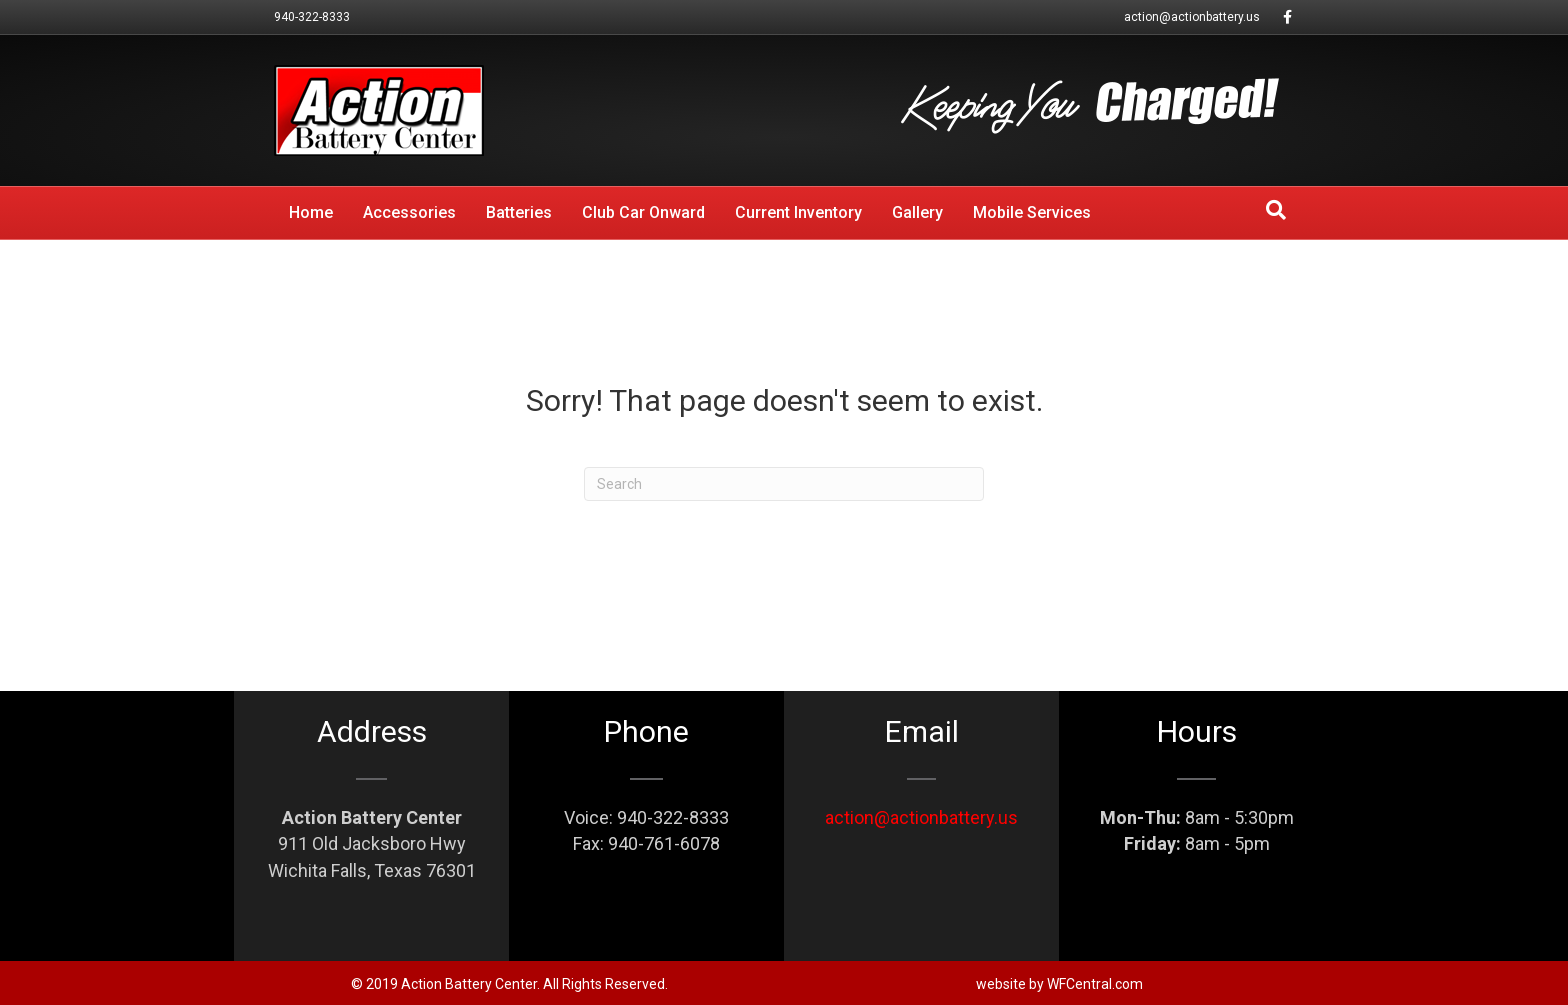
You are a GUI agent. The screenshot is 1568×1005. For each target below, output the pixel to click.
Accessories (409, 212)
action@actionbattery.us (1192, 17)
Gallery (917, 212)
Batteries (519, 212)
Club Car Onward (643, 212)
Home (311, 212)
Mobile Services (1032, 212)
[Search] (1276, 210)
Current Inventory (798, 212)
